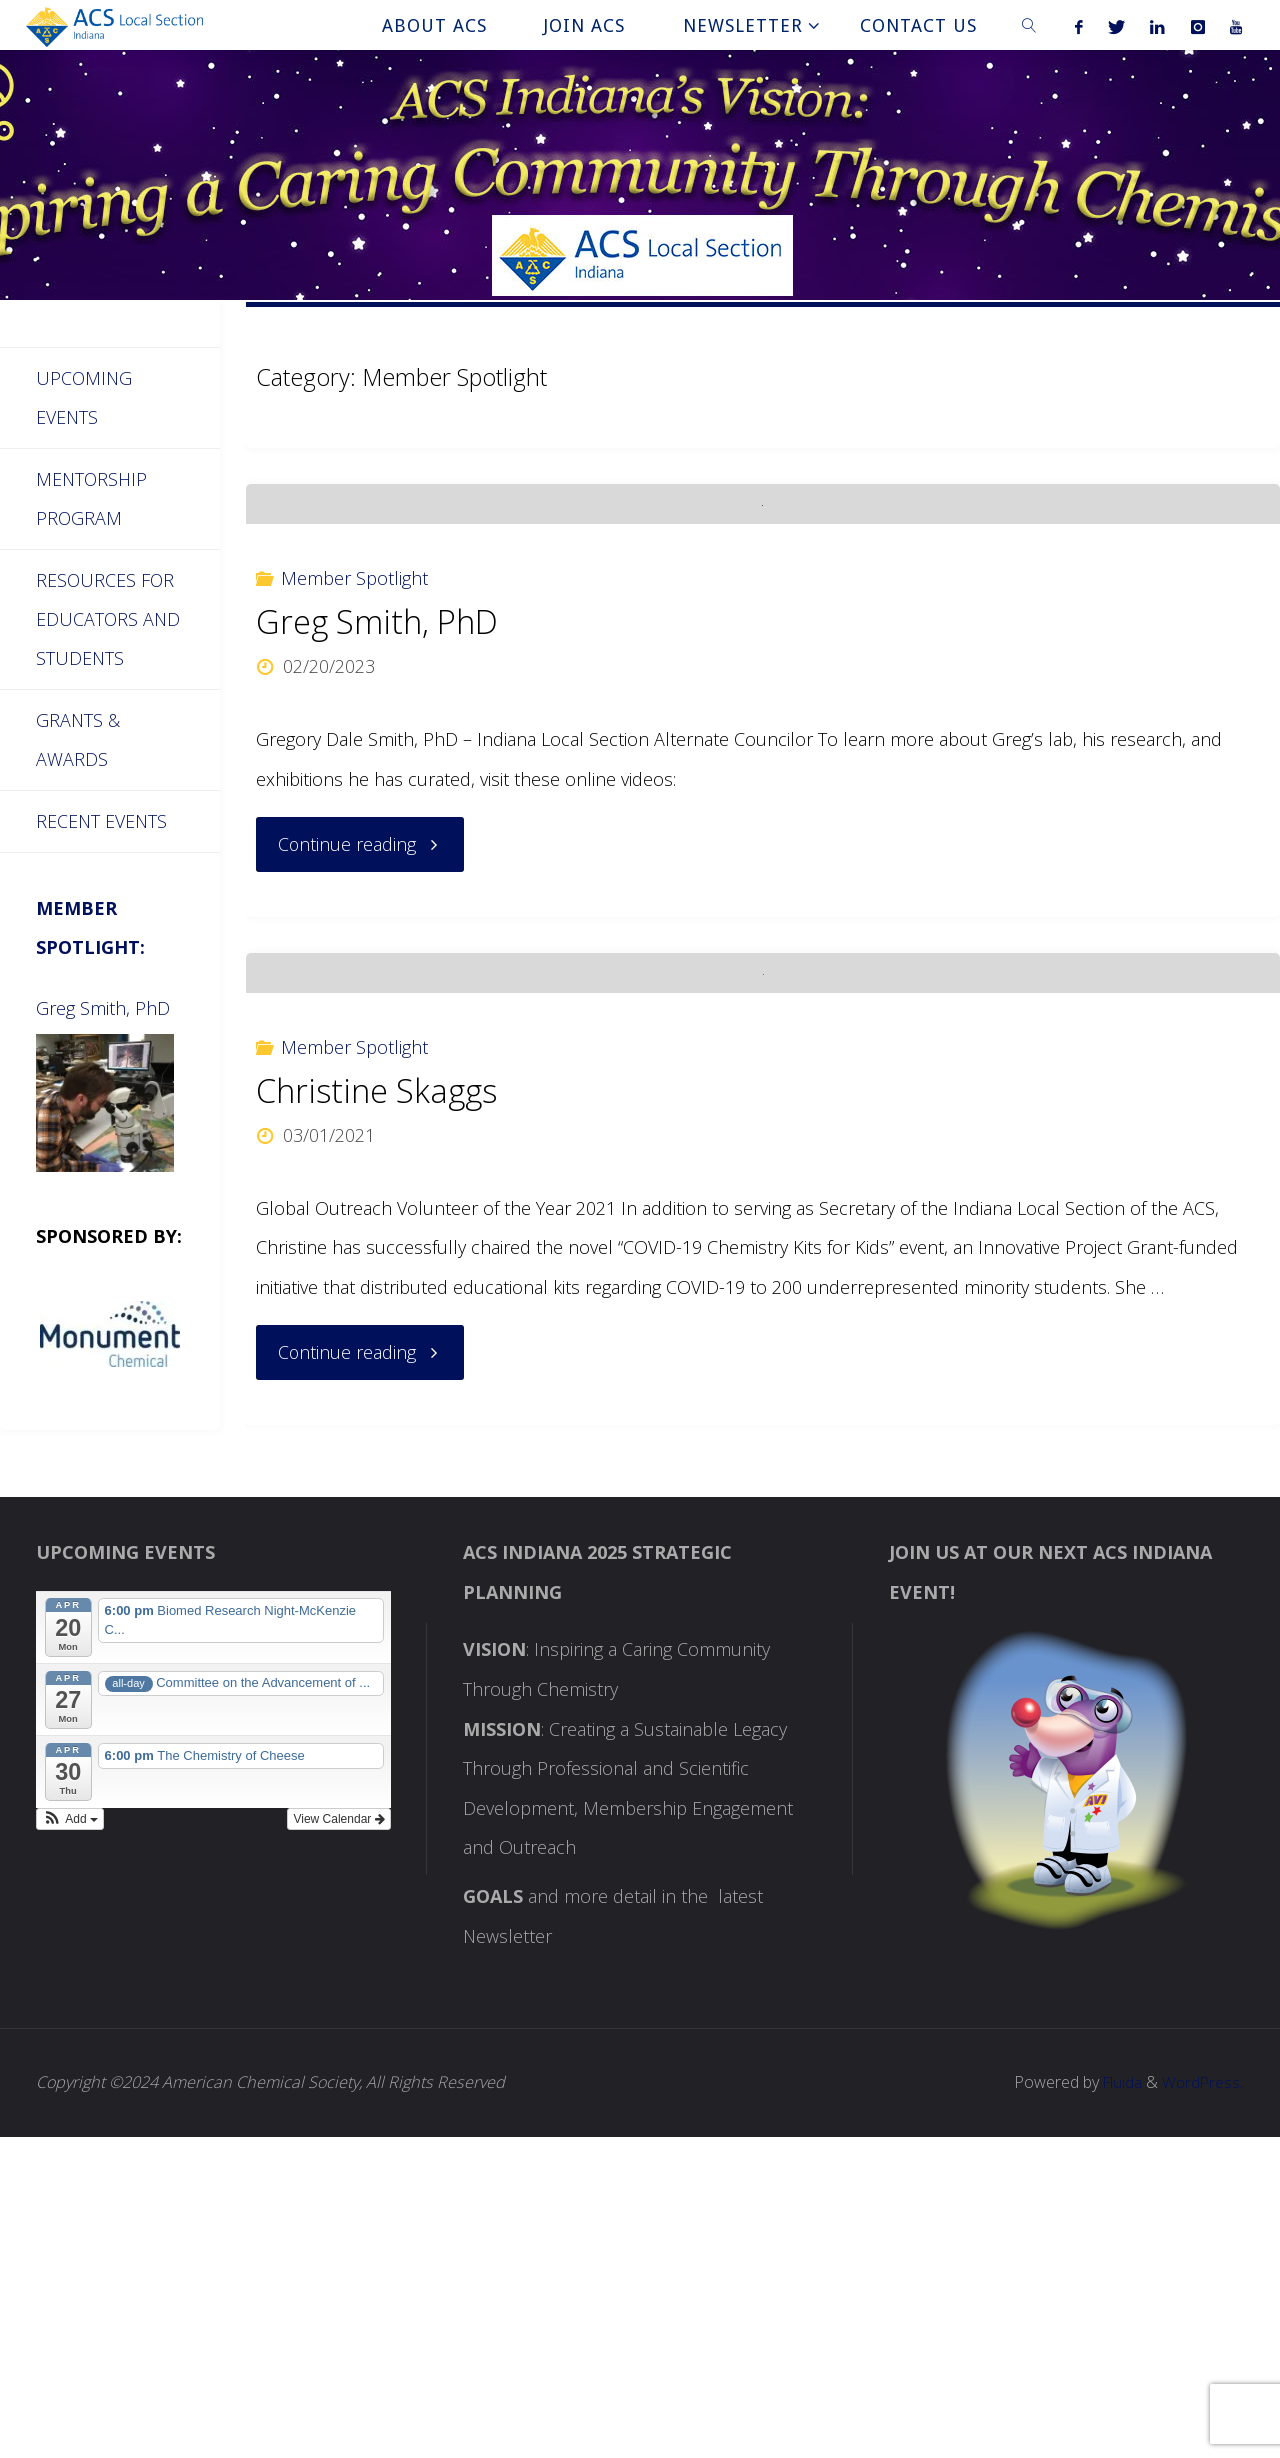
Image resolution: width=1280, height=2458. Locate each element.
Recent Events (101, 825)
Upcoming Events (84, 398)
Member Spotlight (354, 738)
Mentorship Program (92, 500)
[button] (70, 2140)
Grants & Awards (78, 743)
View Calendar (338, 2140)
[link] (1029, 25)
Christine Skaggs (377, 1411)
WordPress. (1202, 2403)
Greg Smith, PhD (377, 782)
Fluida (1118, 2403)
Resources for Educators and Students (108, 620)
